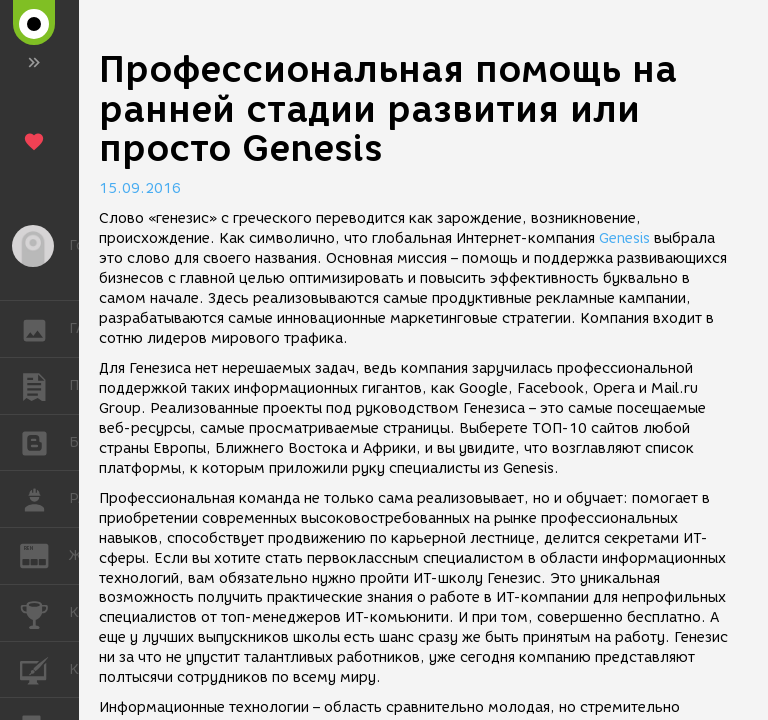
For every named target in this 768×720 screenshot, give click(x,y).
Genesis (624, 238)
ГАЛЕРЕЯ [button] (44, 329)
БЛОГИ (44, 441)
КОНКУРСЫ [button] (44, 613)
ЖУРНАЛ (44, 554)
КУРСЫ (44, 668)
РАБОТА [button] (44, 499)
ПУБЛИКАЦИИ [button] (44, 386)
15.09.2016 (140, 188)
